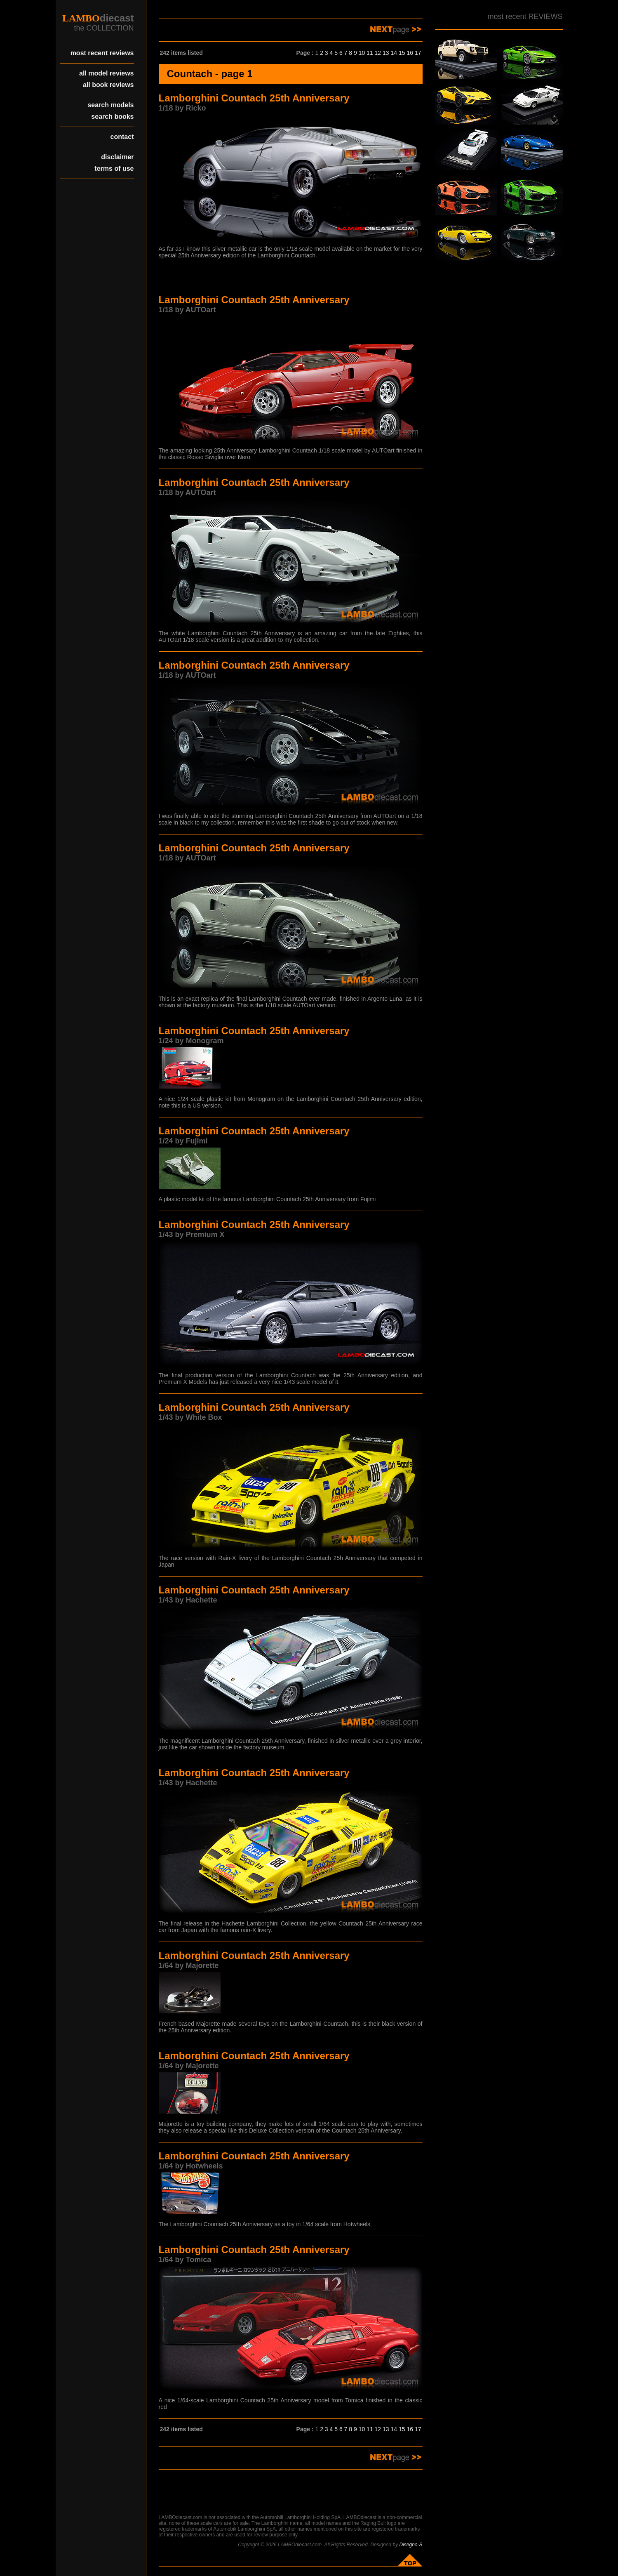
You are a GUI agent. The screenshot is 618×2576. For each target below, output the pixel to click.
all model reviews (106, 73)
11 (370, 52)
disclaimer (117, 156)
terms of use (114, 168)
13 (386, 52)
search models (110, 104)
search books (112, 116)
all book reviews (108, 84)
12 (378, 52)
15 (402, 52)
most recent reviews (102, 53)
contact (122, 136)
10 (362, 52)
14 (394, 52)
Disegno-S (410, 2545)
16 (410, 52)
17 (418, 52)
